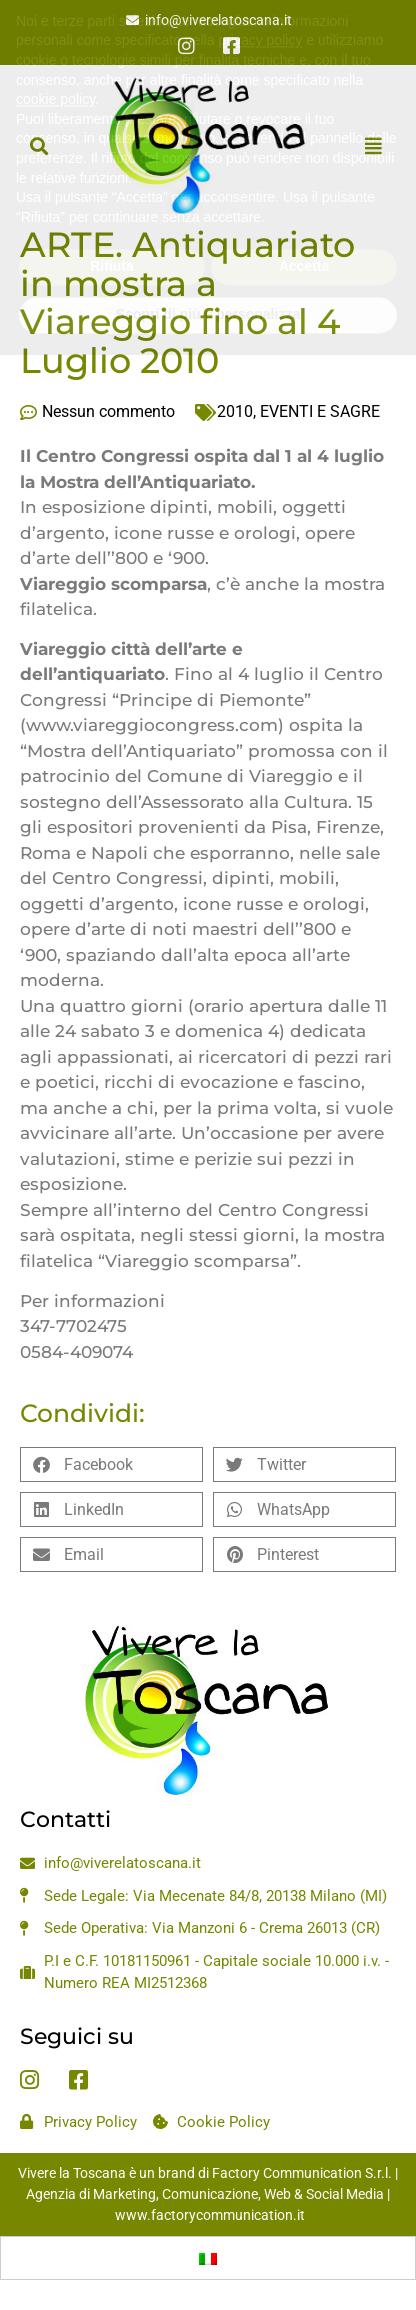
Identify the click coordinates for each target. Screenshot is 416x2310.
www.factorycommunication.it (210, 2215)
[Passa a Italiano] (208, 2258)
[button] (38, 145)
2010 (235, 411)
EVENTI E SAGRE (320, 411)
